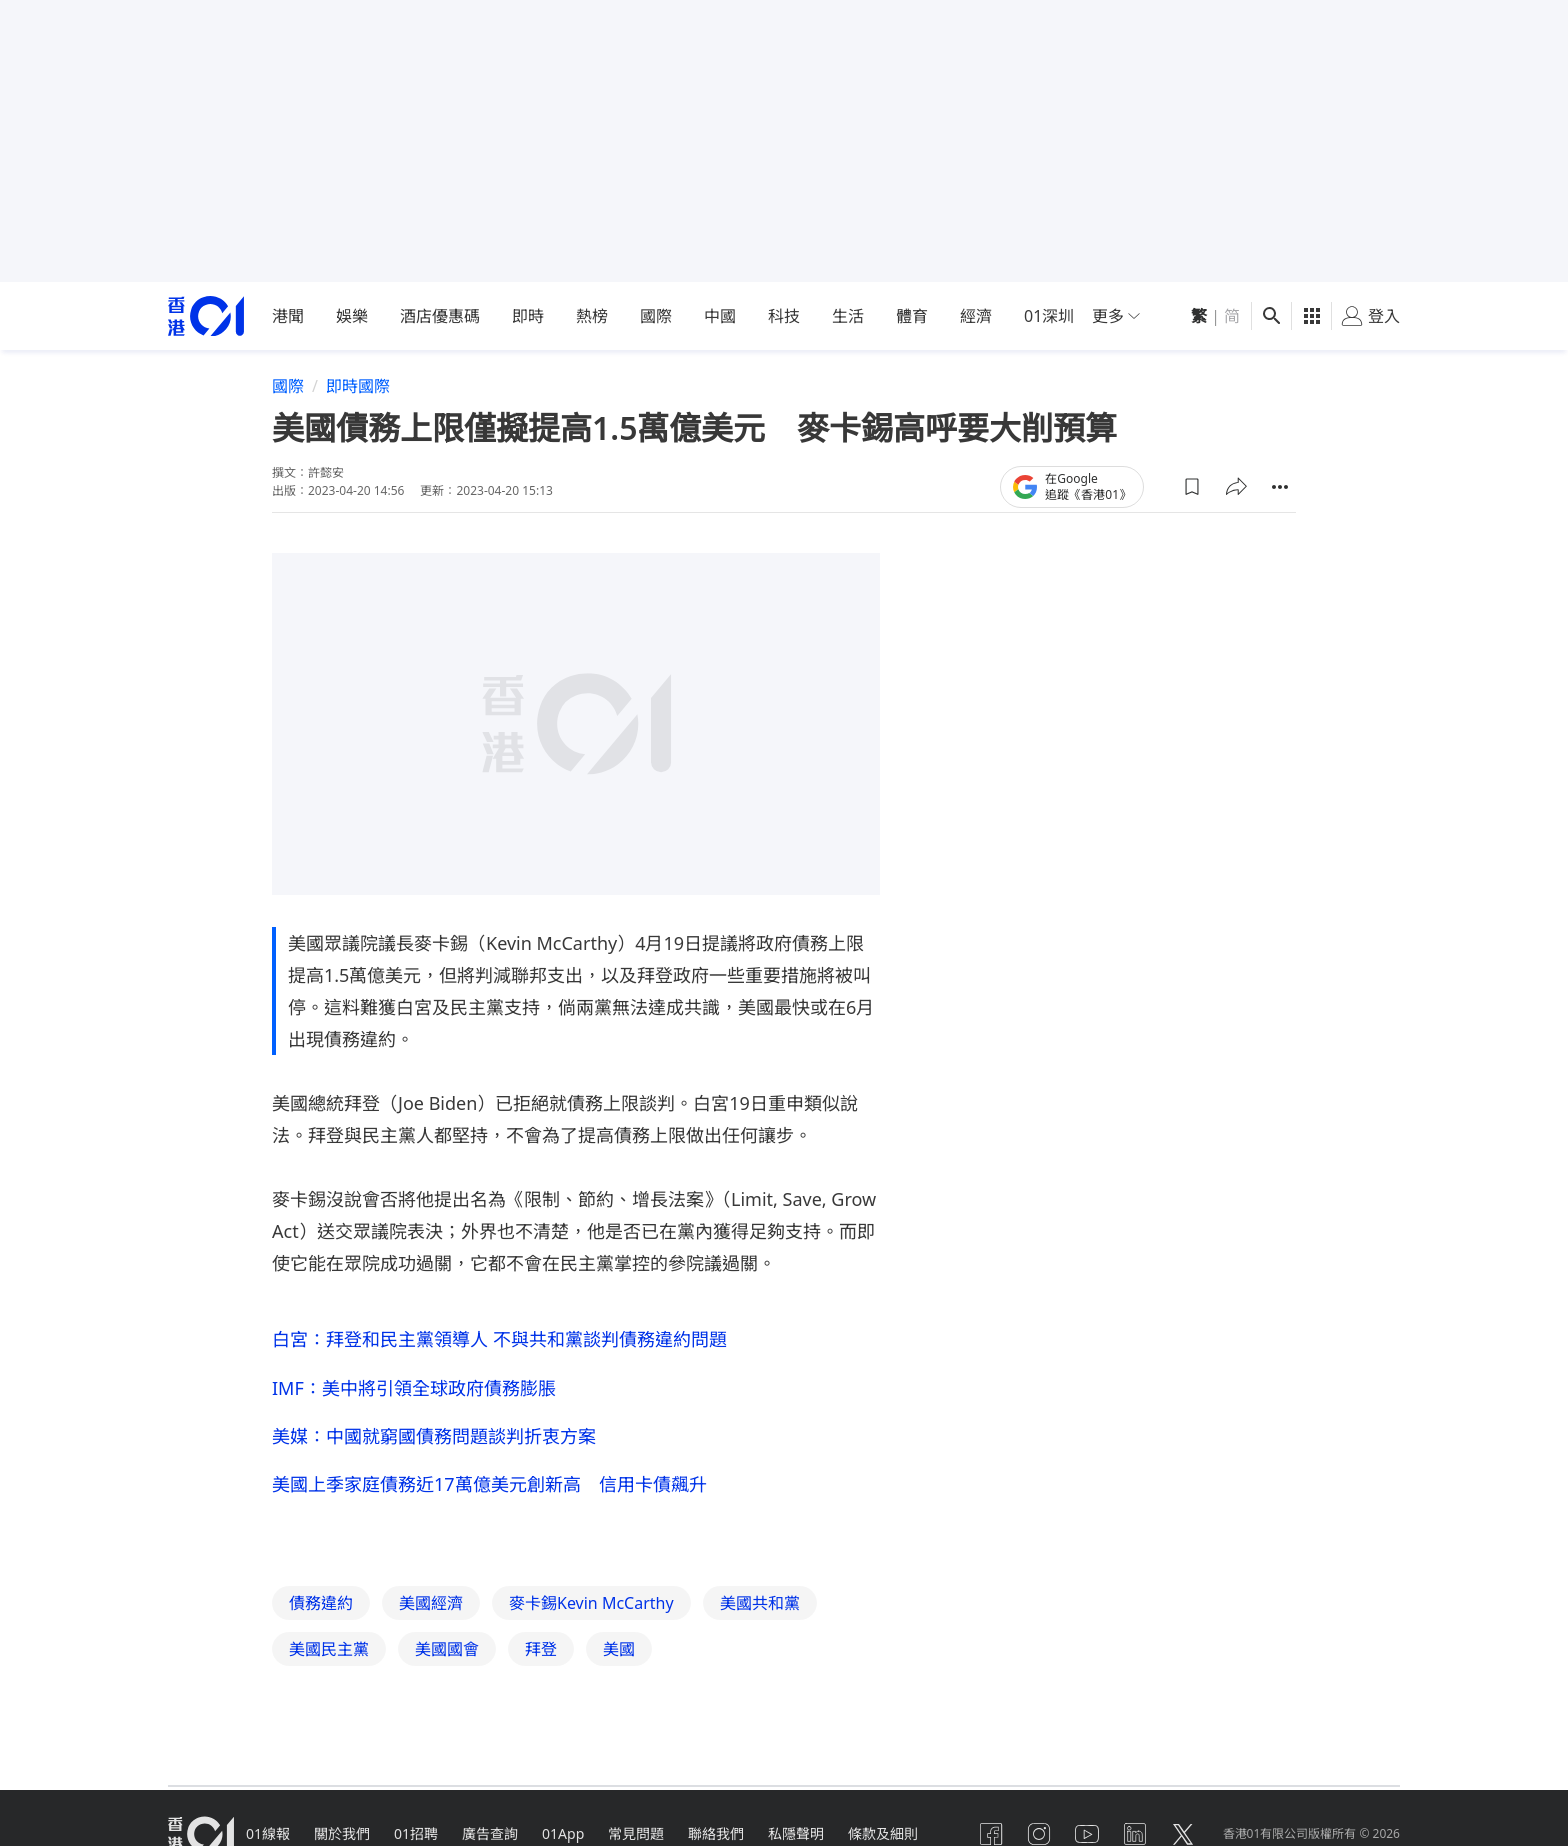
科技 (784, 316)
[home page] (206, 316)
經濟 (976, 316)
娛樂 (352, 316)
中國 (720, 316)
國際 (656, 316)
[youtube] (1087, 1834)
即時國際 (358, 386)
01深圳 (1049, 316)
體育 (912, 316)
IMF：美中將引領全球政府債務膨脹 (414, 1388)
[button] (1192, 487)
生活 (848, 316)
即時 (528, 316)
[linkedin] (1135, 1834)
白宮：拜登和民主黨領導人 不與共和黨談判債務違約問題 (499, 1339)
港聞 (288, 316)
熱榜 (592, 316)
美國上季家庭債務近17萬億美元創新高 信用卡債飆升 (489, 1484)
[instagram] (1039, 1834)
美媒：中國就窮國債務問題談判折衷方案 (434, 1436)
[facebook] (991, 1834)
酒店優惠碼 (440, 316)
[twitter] (1183, 1834)
